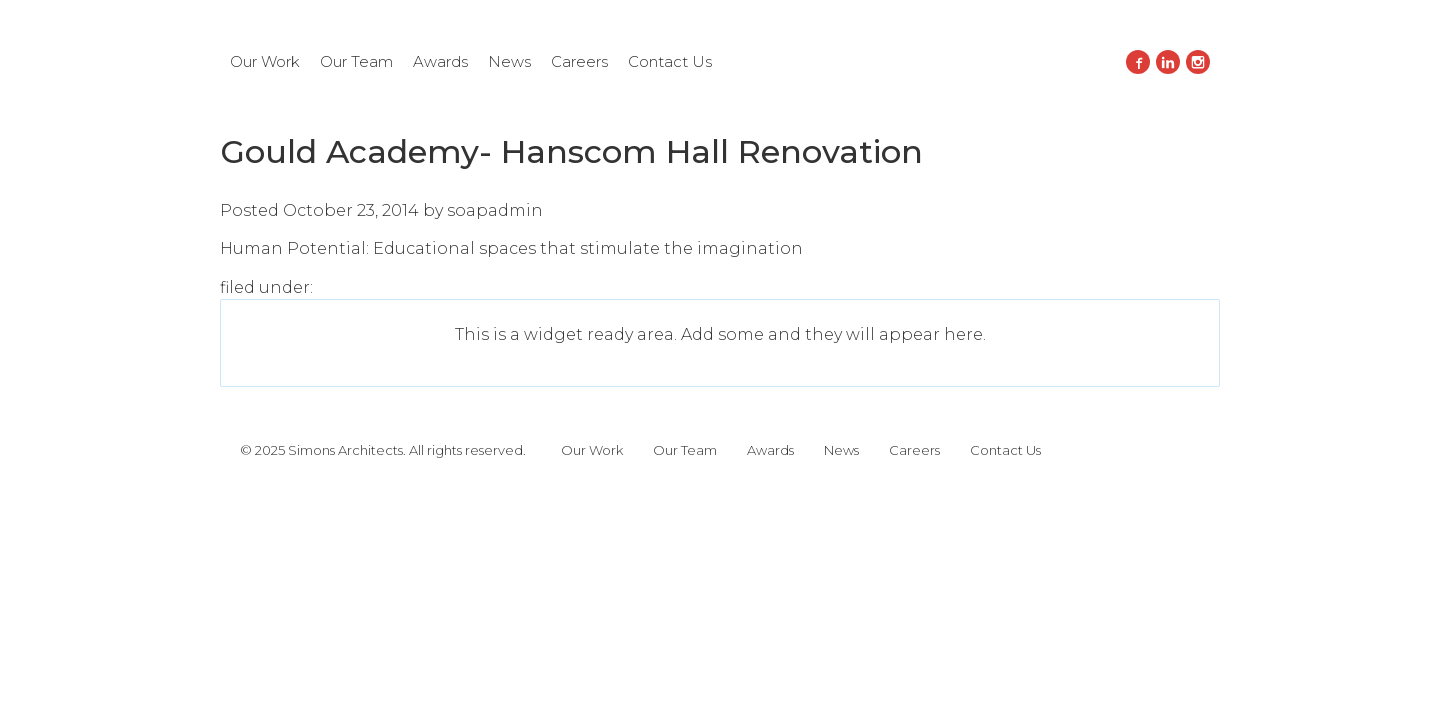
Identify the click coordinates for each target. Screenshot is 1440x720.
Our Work (265, 61)
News (509, 61)
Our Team (356, 61)
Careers (579, 61)
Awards (440, 61)
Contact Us (670, 61)
